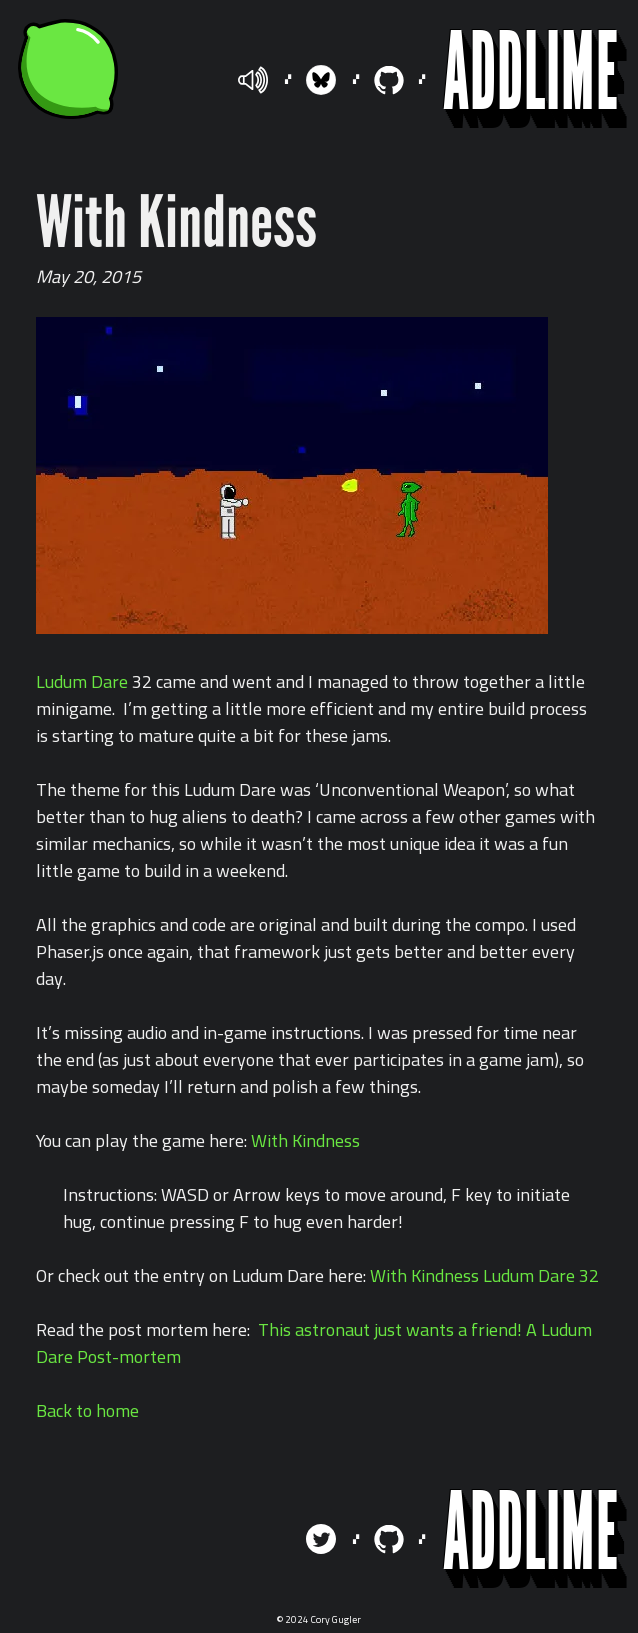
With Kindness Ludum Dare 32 (484, 1275)
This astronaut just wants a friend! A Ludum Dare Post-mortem (314, 1343)
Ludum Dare (82, 681)
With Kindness (305, 1140)
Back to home (87, 1410)
